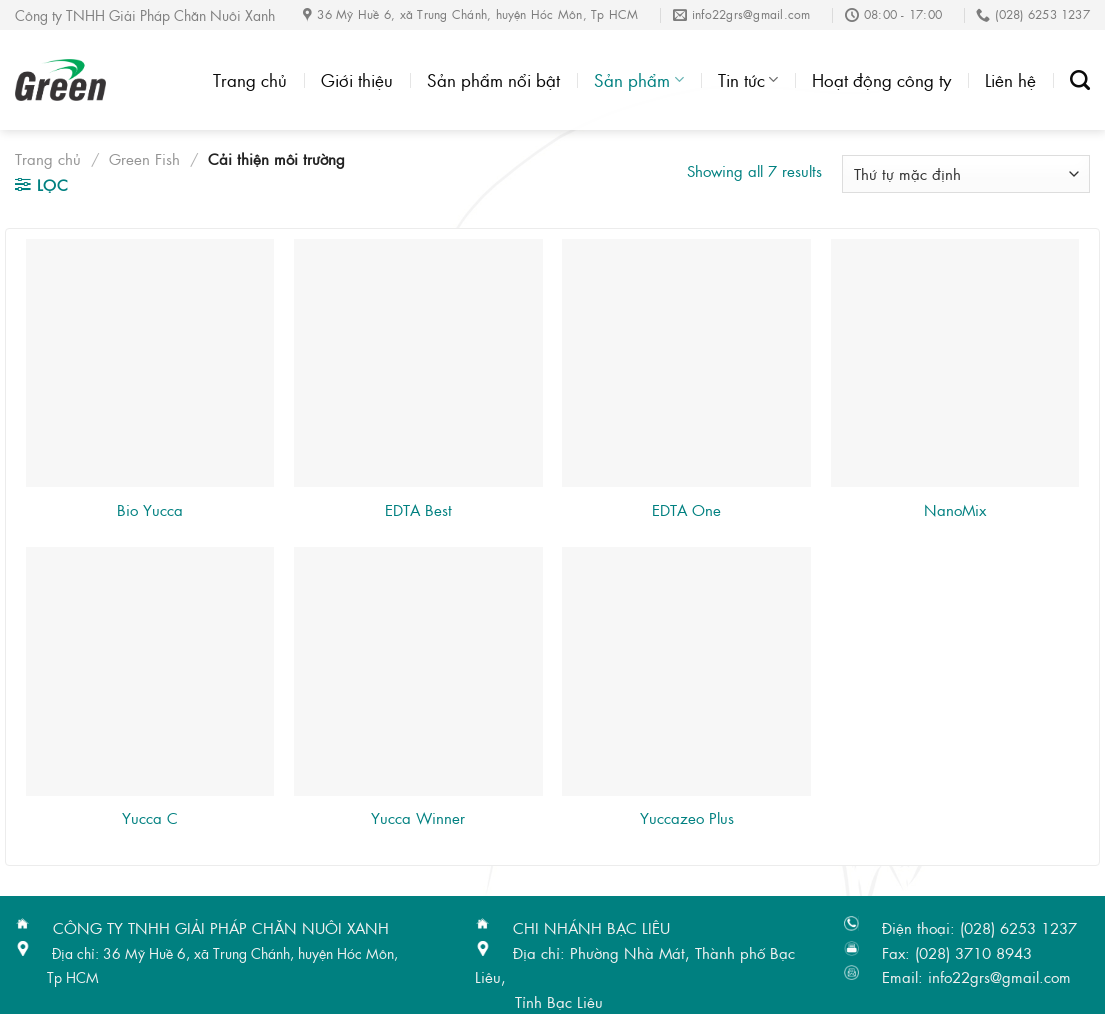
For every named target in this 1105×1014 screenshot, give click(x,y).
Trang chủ (250, 80)
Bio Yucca (150, 510)
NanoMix (955, 510)
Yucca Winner (418, 818)
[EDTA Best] (418, 363)
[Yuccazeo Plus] (686, 671)
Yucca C (150, 818)
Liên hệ (1010, 80)
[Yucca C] (150, 671)
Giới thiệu (357, 80)
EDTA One (686, 510)
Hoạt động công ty (881, 80)
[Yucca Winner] (418, 671)
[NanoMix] (955, 363)
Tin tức (748, 80)
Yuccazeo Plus (687, 818)
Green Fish (144, 159)
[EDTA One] (686, 363)
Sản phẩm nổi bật (493, 80)
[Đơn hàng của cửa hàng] (966, 173)
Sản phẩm (638, 80)
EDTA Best (418, 510)
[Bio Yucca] (150, 363)
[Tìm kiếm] (1080, 80)
